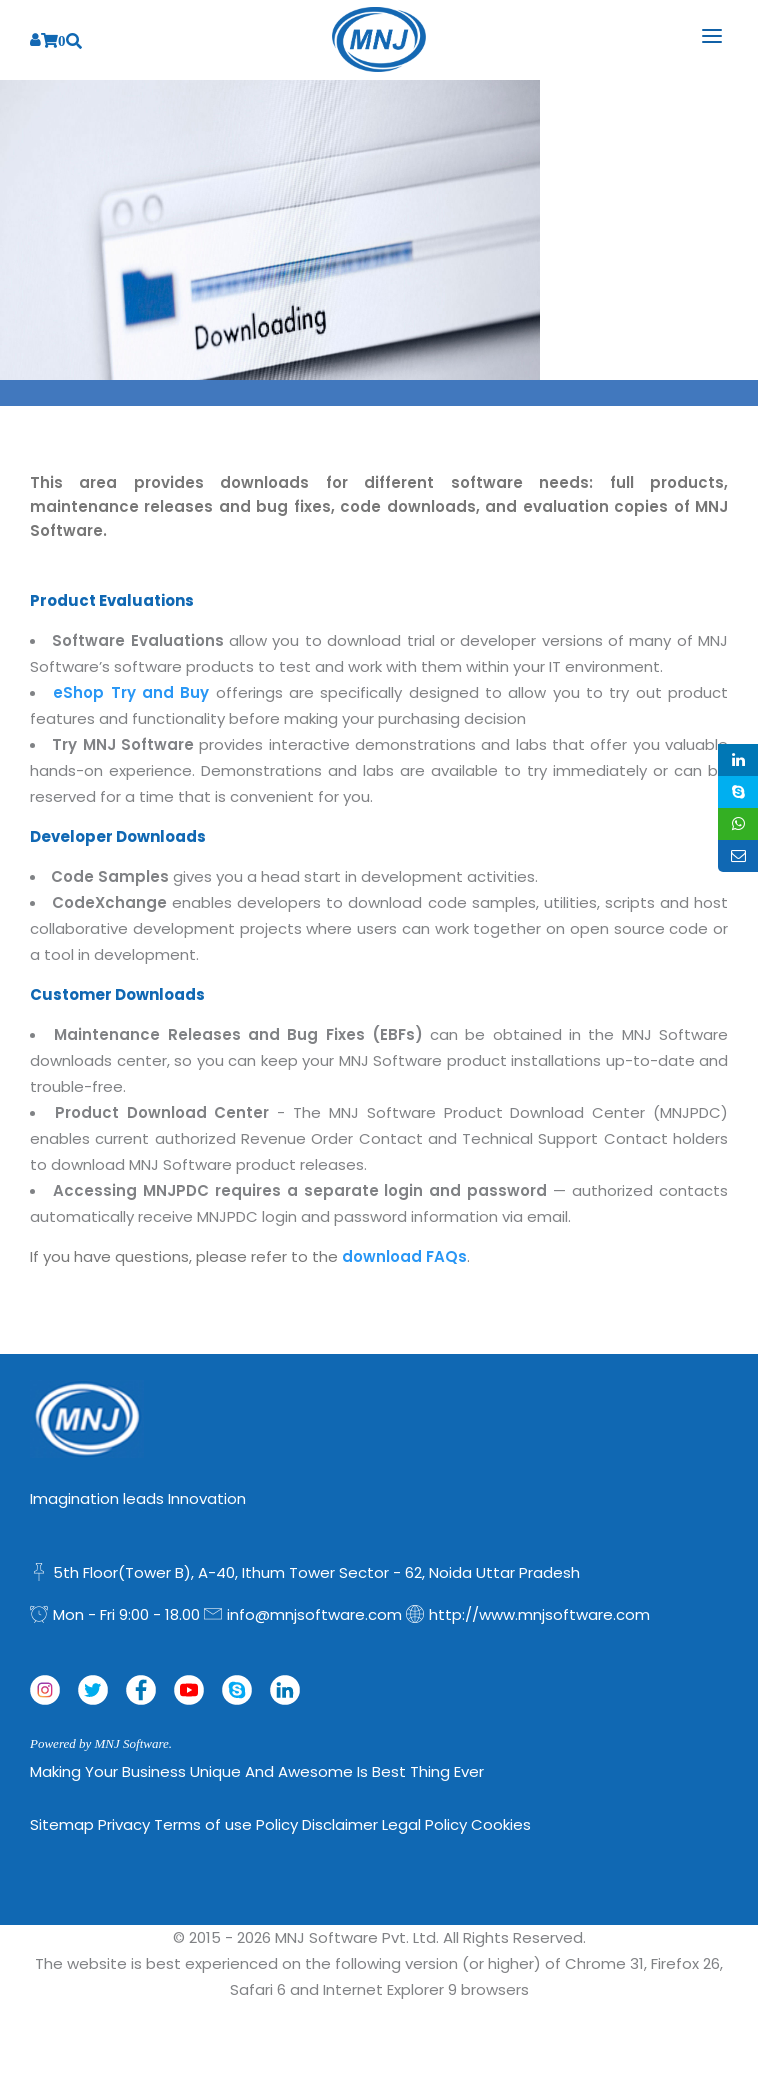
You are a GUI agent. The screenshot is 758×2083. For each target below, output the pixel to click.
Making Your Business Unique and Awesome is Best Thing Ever (257, 1771)
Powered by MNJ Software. (101, 1743)
